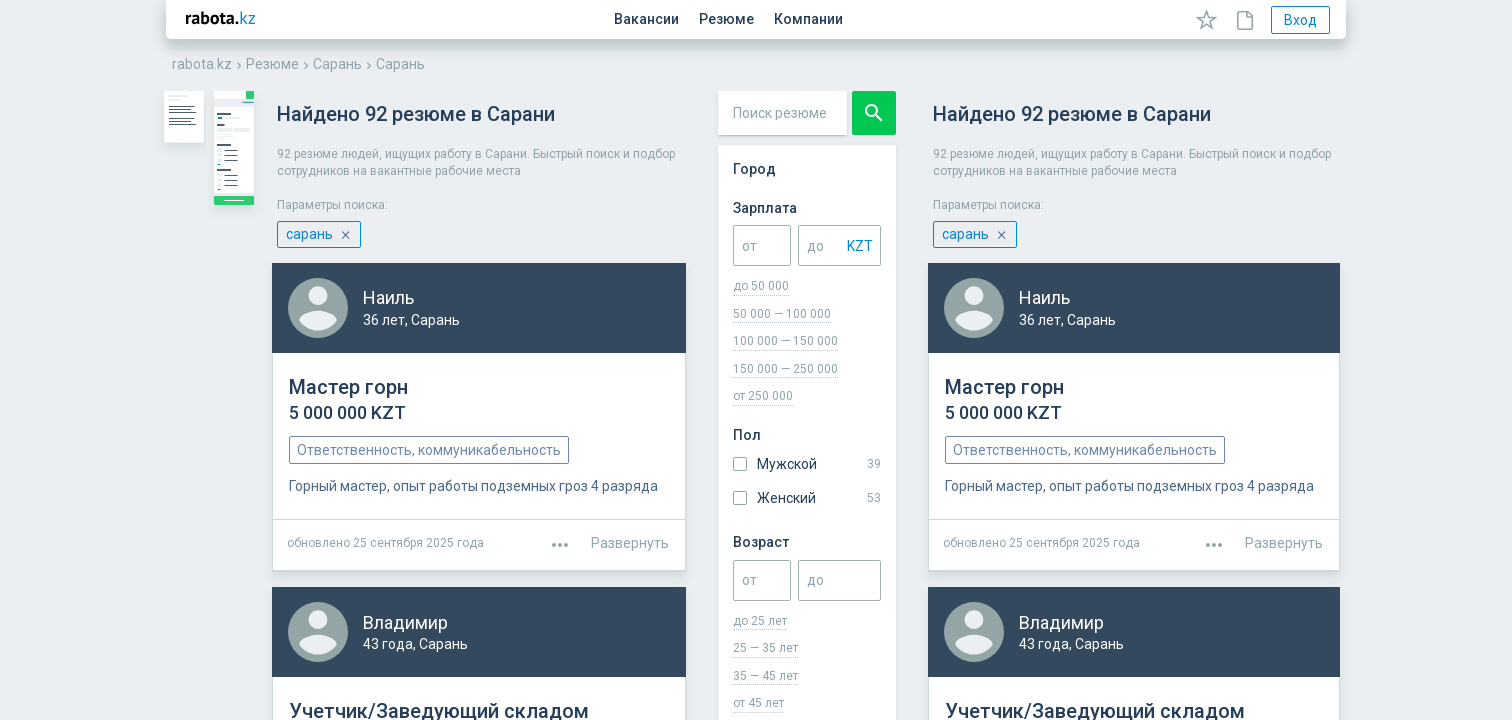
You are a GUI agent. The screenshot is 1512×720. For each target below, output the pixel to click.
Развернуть (1284, 526)
